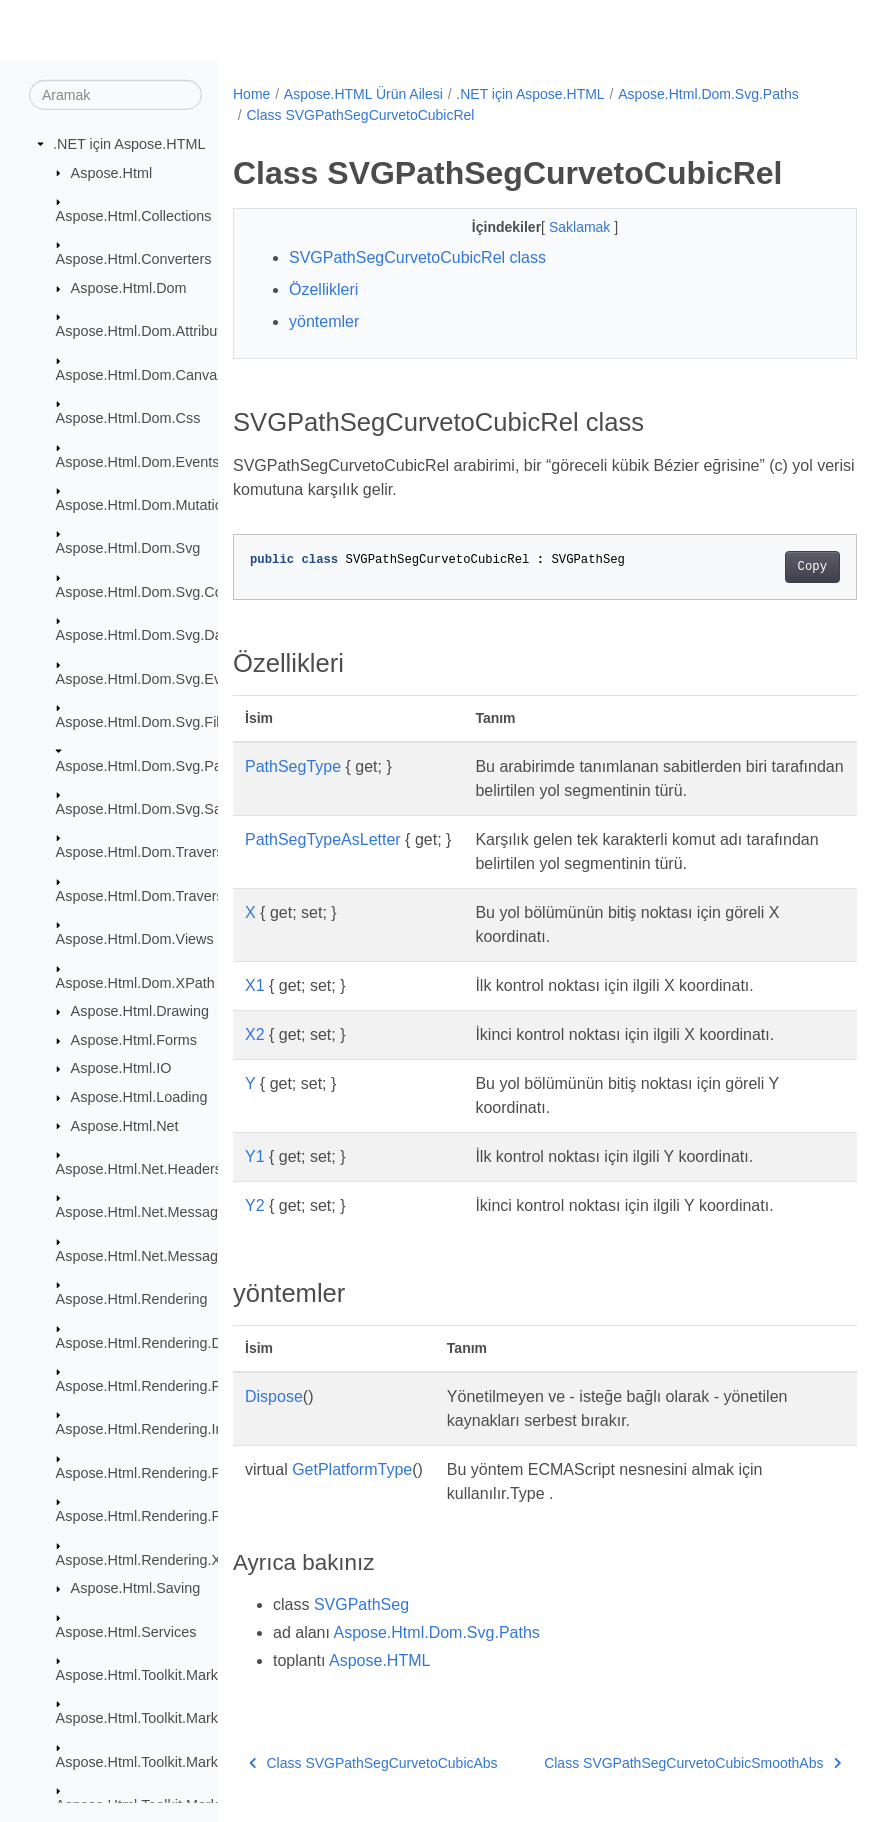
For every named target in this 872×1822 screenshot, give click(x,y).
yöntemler (324, 321)
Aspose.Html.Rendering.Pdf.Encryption (181, 1516)
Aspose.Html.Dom (129, 288)
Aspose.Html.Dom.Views (135, 939)
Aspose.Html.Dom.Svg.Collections (165, 592)
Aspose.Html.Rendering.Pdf (145, 1473)
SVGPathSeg (361, 1604)
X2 (255, 1034)
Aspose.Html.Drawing (140, 1011)
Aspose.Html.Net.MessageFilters (161, 1212)
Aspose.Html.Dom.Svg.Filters (150, 722)
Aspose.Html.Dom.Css (128, 418)
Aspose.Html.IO (121, 1068)
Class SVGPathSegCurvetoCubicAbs (373, 1763)
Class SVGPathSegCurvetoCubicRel (554, 115)
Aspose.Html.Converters (134, 259)
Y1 (255, 1156)
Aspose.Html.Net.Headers (139, 1169)
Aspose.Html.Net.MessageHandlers (170, 1256)
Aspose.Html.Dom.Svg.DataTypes (165, 635)
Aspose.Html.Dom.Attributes (146, 331)
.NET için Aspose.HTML (129, 144)
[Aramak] (115, 95)
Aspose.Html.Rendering (132, 1299)
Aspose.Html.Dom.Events (138, 461)
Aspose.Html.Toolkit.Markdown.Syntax (178, 1675)
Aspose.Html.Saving (136, 1588)
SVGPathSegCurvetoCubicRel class (417, 257)
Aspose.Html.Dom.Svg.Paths (149, 765)
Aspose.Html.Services (126, 1631)
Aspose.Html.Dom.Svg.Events (152, 678)
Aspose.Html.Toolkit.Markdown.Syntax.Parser (201, 1762)
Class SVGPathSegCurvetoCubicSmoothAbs (648, 1763)
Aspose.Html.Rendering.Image (154, 1429)
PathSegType (293, 766)
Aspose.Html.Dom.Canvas (140, 375)
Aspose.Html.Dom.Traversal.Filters (167, 896)
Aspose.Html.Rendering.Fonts (152, 1386)
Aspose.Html (112, 172)
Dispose (274, 1396)
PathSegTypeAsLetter (323, 839)
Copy (767, 567)
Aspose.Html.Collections (134, 216)
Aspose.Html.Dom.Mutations (147, 505)
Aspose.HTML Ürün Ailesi (363, 94)
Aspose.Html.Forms (134, 1040)
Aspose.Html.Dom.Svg (128, 548)
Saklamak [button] (559, 227)
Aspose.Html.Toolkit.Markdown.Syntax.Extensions (215, 1718)
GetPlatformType (352, 1469)
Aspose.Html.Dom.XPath (135, 982)
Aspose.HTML (379, 1660)
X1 (255, 985)
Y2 (255, 1205)
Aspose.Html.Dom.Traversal (145, 852)
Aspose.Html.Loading (139, 1097)
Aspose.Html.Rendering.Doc (147, 1342)
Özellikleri (323, 289)
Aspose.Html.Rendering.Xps (146, 1559)
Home (251, 94)
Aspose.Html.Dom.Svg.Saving (152, 809)
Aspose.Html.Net (125, 1125)
